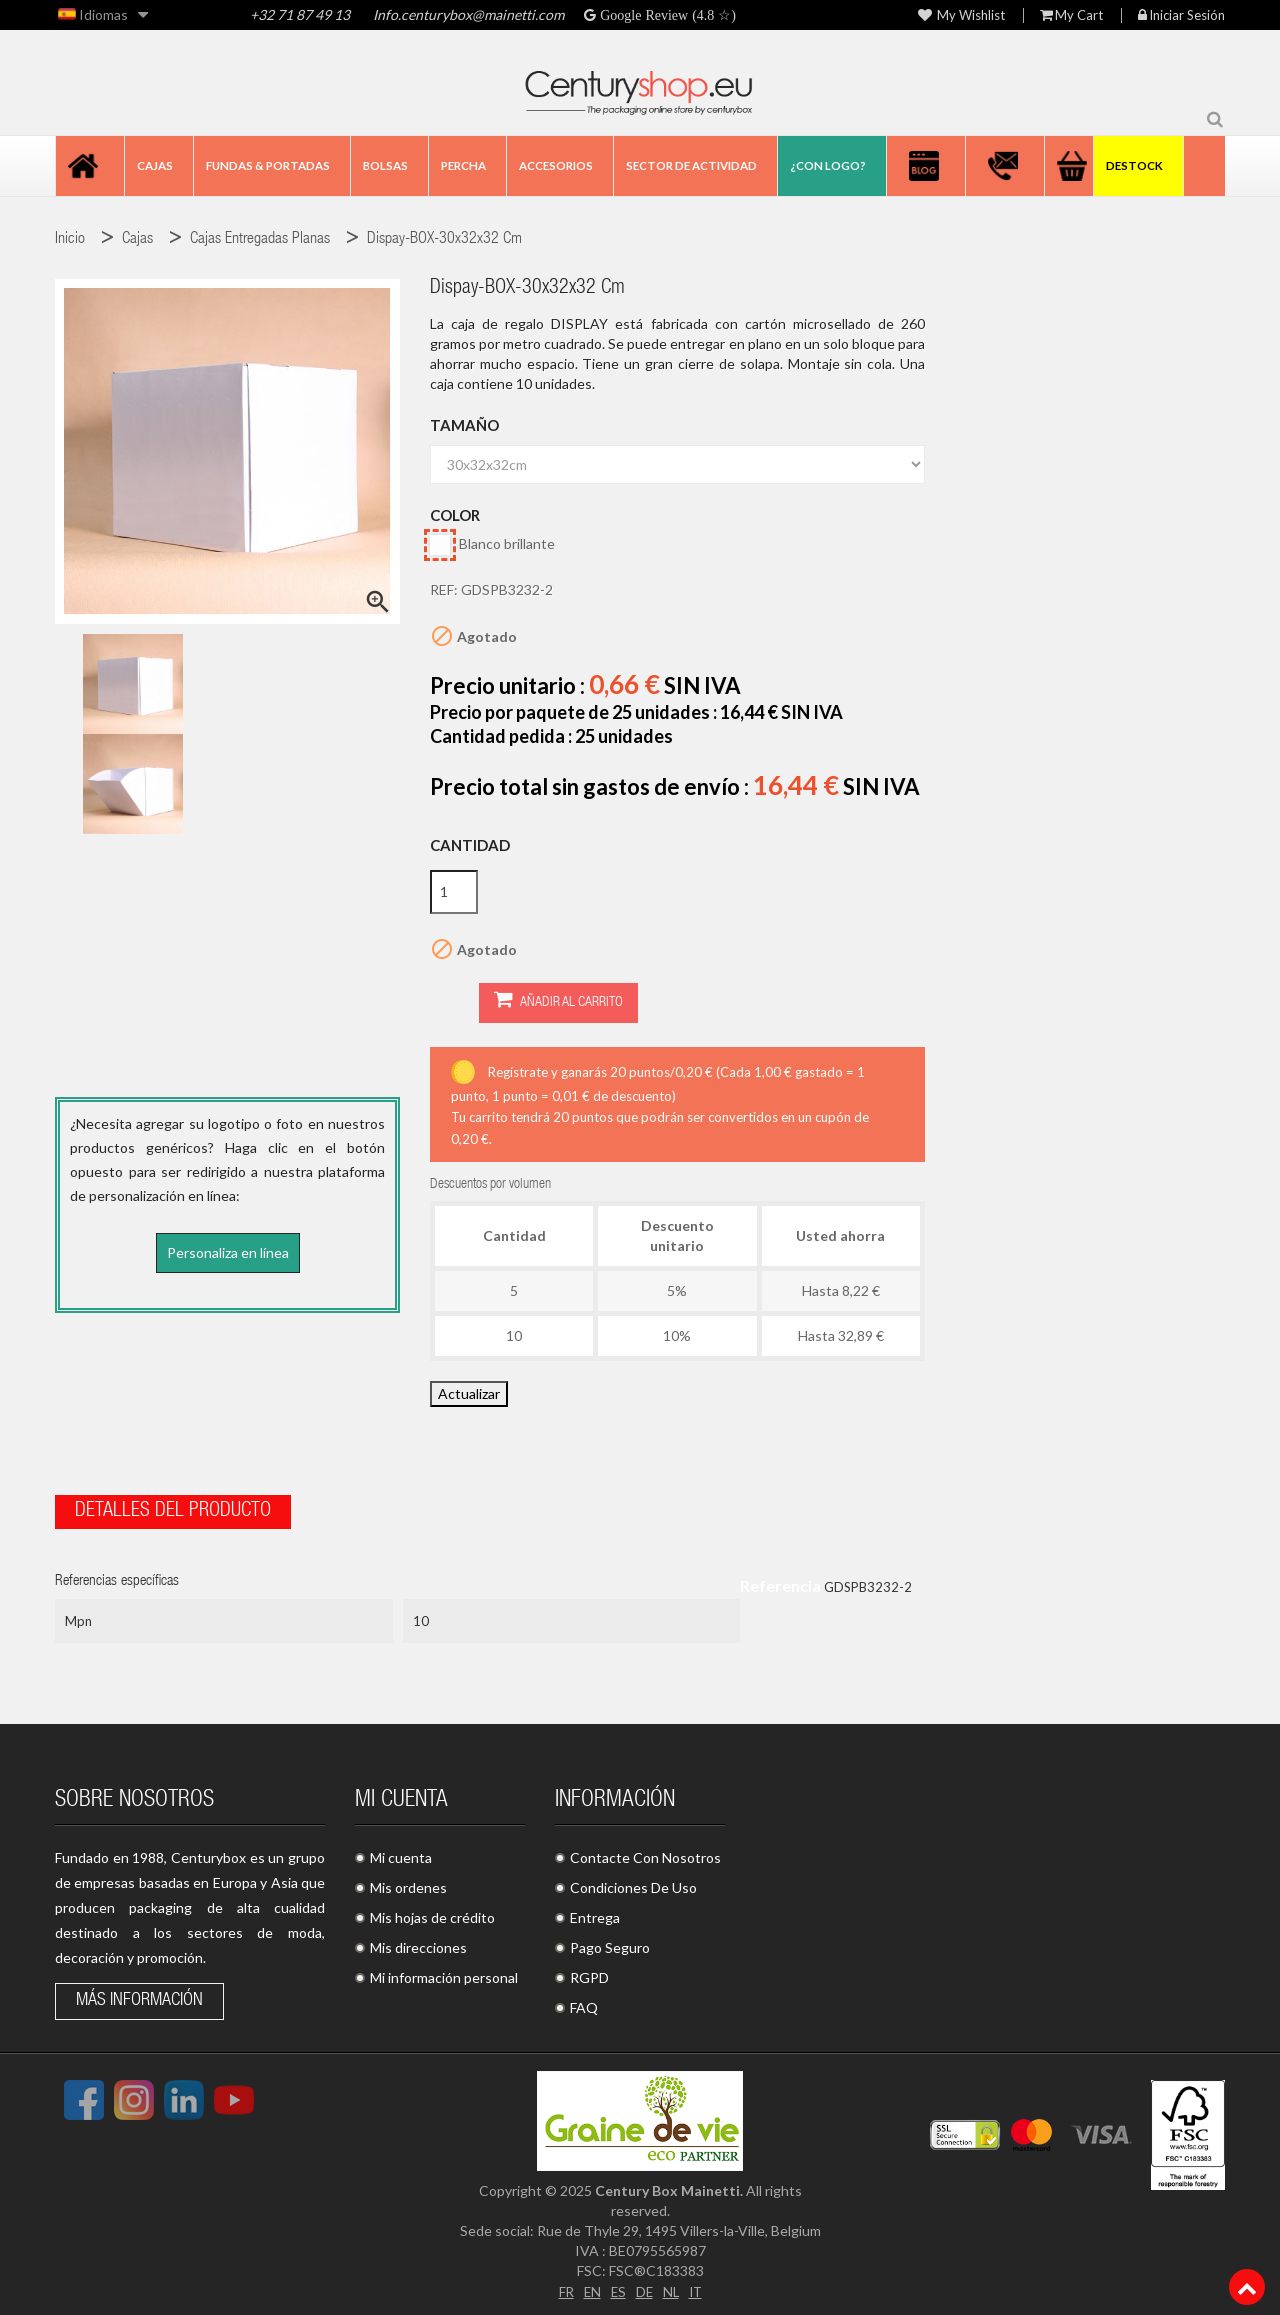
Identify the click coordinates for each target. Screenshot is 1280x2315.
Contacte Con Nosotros (645, 1853)
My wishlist (961, 15)
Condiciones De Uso (633, 1883)
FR (563, 2286)
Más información (139, 1997)
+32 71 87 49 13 (300, 14)
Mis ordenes (408, 1883)
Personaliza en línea (228, 1252)
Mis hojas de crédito (432, 1913)
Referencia (780, 1581)
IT (697, 2286)
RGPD (589, 1973)
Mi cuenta (401, 1853)
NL (671, 2286)
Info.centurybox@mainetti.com (468, 14)
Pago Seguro (610, 1943)
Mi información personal (444, 1973)
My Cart (1071, 15)
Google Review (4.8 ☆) (666, 15)
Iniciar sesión (1181, 15)
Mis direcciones (418, 1943)
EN (590, 2286)
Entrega (595, 1913)
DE (644, 2286)
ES (617, 2286)
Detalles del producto (173, 1508)
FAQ (584, 2003)
